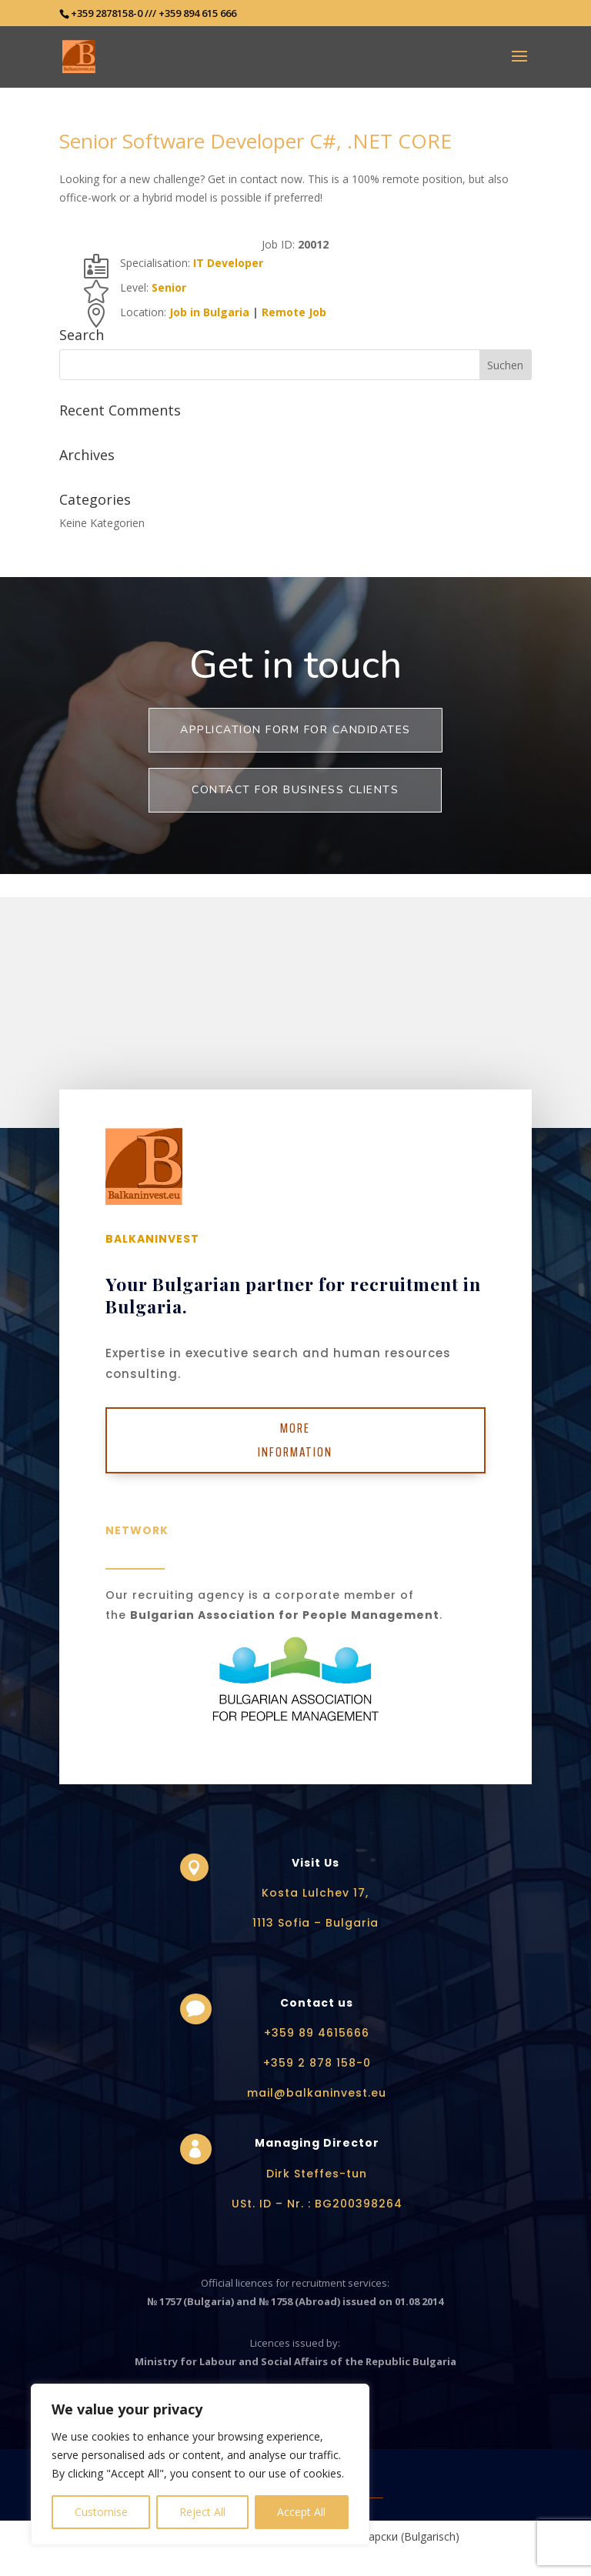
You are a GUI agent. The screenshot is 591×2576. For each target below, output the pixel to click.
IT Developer (228, 262)
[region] (200, 2464)
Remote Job (294, 312)
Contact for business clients (295, 789)
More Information (295, 1440)
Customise (101, 2511)
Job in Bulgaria (209, 312)
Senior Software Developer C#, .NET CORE (255, 141)
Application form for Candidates (295, 729)
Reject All (202, 2511)
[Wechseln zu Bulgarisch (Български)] (392, 2537)
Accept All (301, 2511)
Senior (169, 287)
